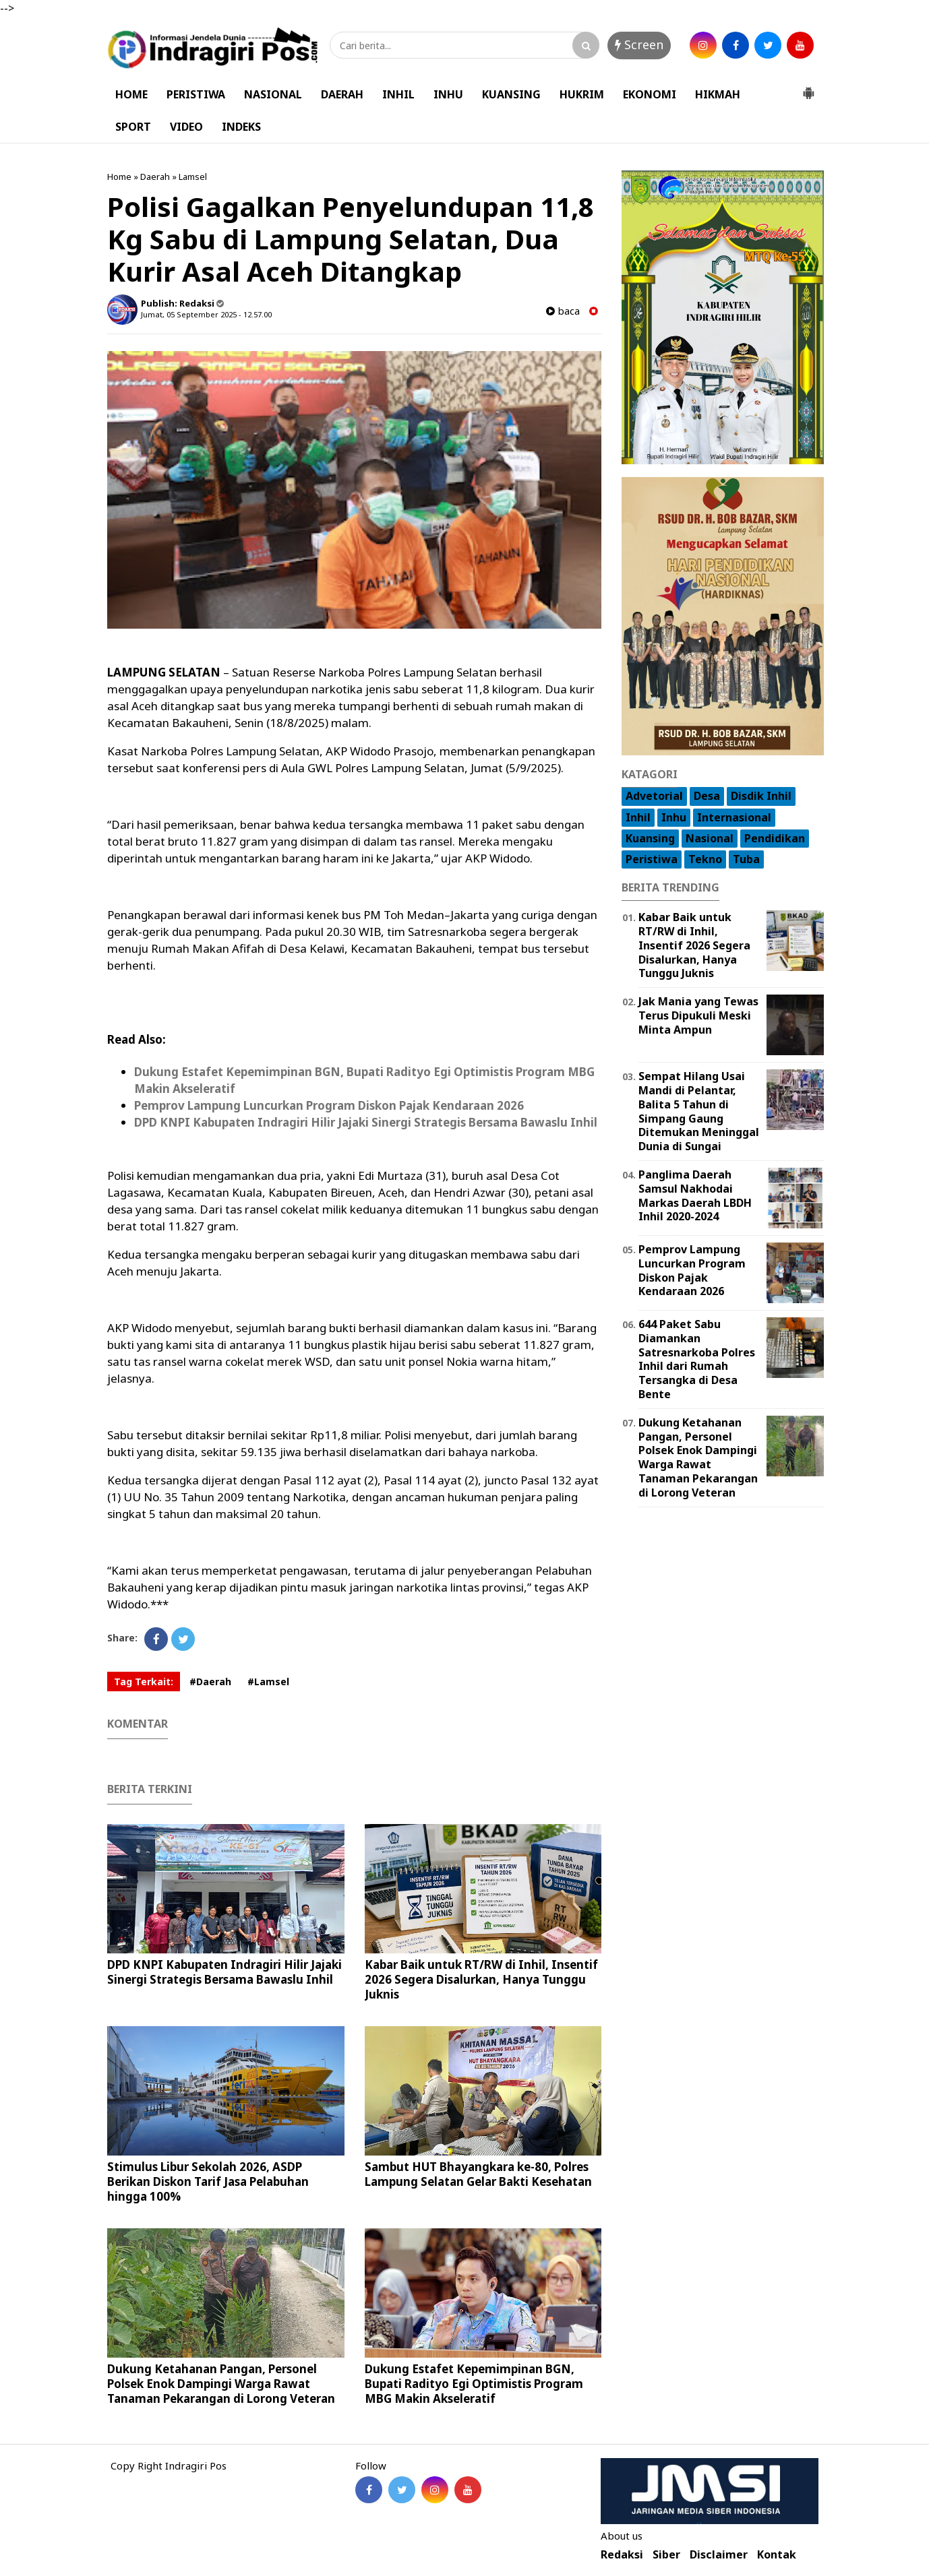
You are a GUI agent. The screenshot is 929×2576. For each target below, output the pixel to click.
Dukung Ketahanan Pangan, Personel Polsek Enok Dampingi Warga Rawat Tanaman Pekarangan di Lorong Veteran (221, 2383)
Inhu (673, 817)
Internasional (734, 817)
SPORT (133, 126)
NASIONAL (273, 94)
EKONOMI (649, 94)
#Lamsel (268, 1681)
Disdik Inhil (761, 795)
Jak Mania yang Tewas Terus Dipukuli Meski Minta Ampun (698, 1015)
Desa (707, 795)
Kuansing (650, 838)
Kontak (776, 2555)
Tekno (705, 859)
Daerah (155, 176)
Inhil (638, 817)
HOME (131, 94)
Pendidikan (774, 838)
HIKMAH (717, 94)
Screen (639, 44)
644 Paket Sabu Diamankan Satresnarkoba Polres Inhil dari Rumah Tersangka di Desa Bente (696, 1359)
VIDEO (186, 126)
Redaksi (622, 2555)
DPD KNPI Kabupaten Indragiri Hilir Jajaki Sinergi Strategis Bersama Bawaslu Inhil (365, 1122)
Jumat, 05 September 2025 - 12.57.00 (206, 314)
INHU (448, 94)
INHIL (398, 94)
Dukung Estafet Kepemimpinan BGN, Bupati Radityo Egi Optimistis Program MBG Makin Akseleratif (474, 2383)
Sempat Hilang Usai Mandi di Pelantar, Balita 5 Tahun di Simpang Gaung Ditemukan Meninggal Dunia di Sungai (698, 1111)
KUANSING (511, 94)
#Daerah (210, 1681)
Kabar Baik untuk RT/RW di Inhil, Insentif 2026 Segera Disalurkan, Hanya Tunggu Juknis (481, 1979)
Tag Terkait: (143, 1681)
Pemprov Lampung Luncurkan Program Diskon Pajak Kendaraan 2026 (329, 1105)
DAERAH (342, 94)
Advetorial (654, 795)
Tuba (746, 859)
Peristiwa (652, 859)
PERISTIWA (196, 94)
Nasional (709, 838)
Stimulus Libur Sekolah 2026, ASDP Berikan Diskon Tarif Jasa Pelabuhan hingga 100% (208, 2181)
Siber (666, 2555)
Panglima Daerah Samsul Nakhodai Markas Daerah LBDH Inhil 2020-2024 (695, 1195)
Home (119, 176)
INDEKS (241, 126)
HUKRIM (582, 94)
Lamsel (193, 176)
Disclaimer (719, 2555)
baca (563, 311)
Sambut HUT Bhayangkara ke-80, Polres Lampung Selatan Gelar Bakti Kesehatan (478, 2174)
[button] (808, 87)
